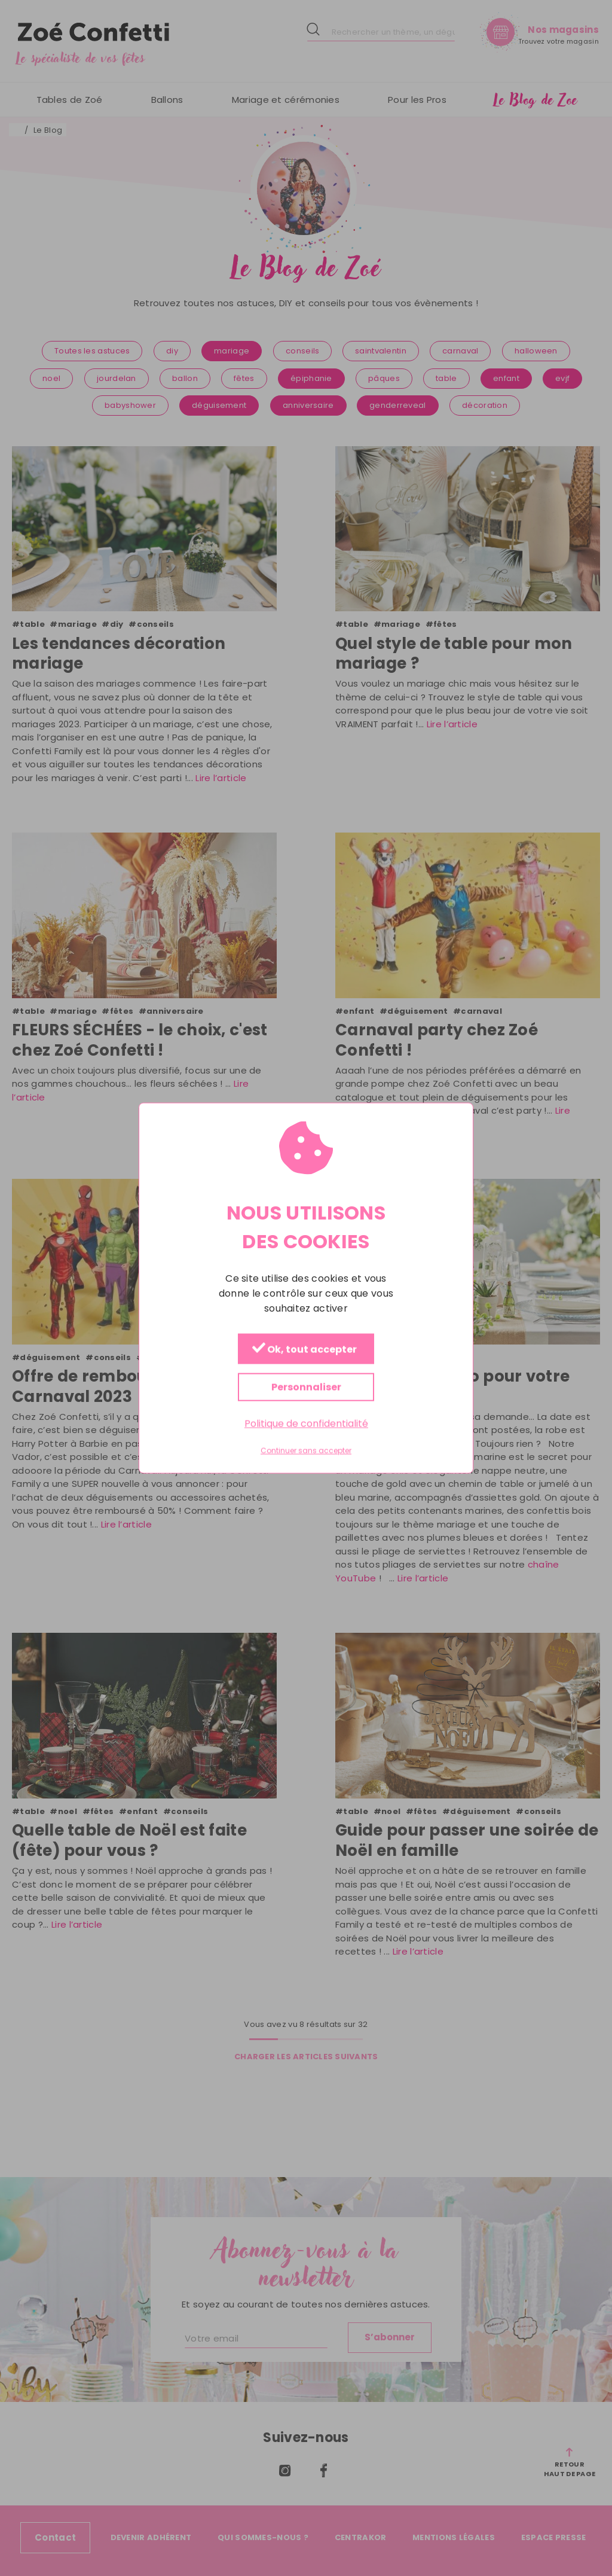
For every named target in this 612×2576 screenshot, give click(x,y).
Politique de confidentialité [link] (306, 1424)
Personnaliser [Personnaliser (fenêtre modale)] (306, 1387)
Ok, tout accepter (304, 1349)
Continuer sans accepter (306, 1451)
